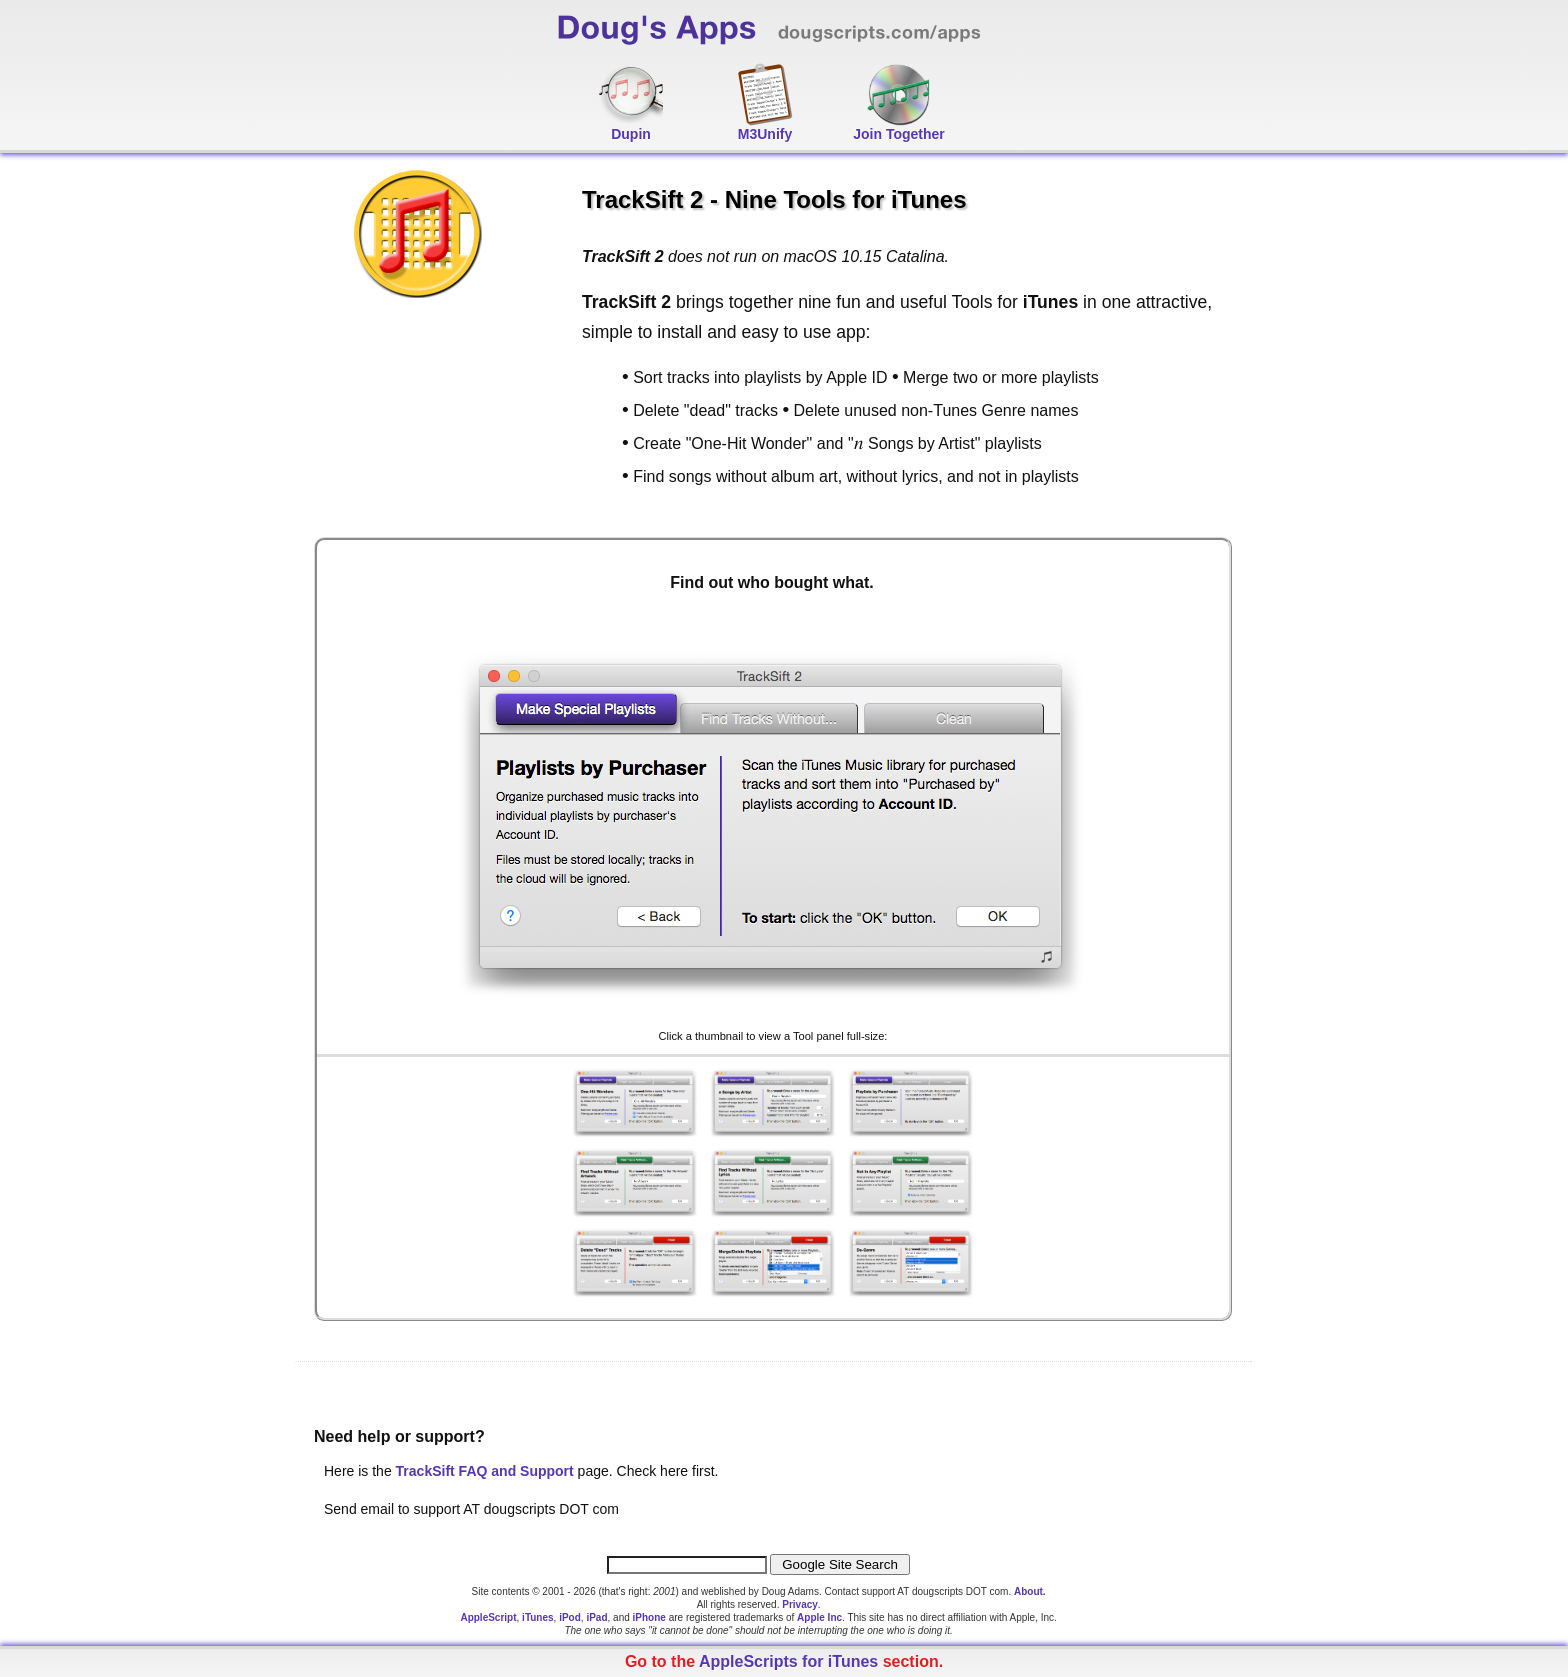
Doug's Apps (804, 35)
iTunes (537, 1617)
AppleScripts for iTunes (788, 1661)
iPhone (649, 1617)
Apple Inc (819, 1617)
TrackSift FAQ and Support (485, 1471)
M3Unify (765, 134)
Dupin (631, 134)
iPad (596, 1617)
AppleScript (488, 1617)
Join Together (899, 134)
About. (1030, 1591)
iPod (570, 1617)
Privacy (800, 1604)
